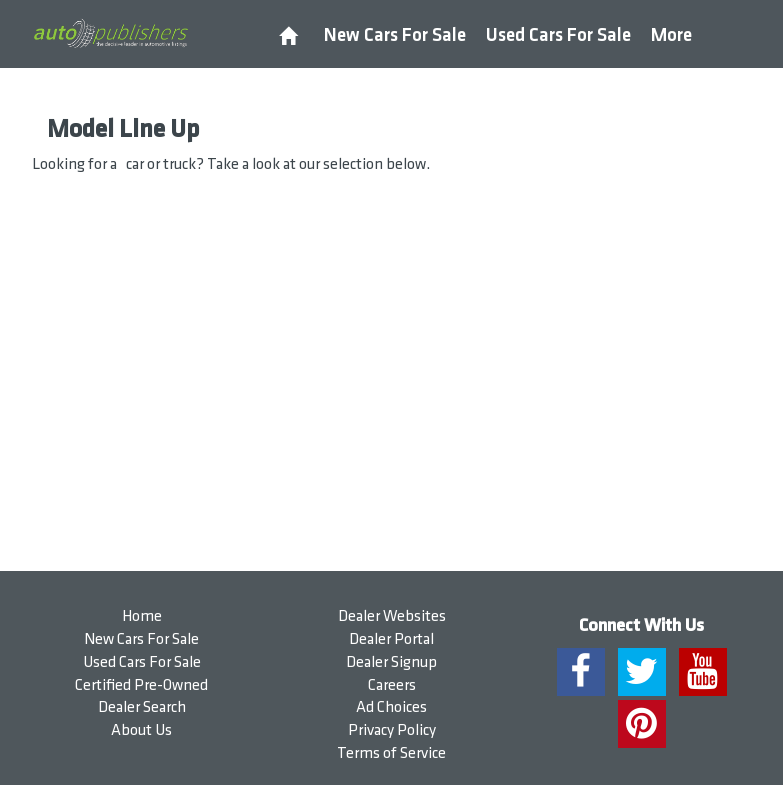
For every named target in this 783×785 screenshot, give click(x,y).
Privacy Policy (392, 730)
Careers (392, 685)
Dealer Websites (392, 616)
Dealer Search (142, 707)
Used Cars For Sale (558, 35)
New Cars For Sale (395, 35)
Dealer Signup (391, 662)
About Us (141, 730)
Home (142, 616)
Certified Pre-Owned (141, 685)
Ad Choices (391, 707)
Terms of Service (391, 753)
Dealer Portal (391, 639)
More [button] (671, 35)
